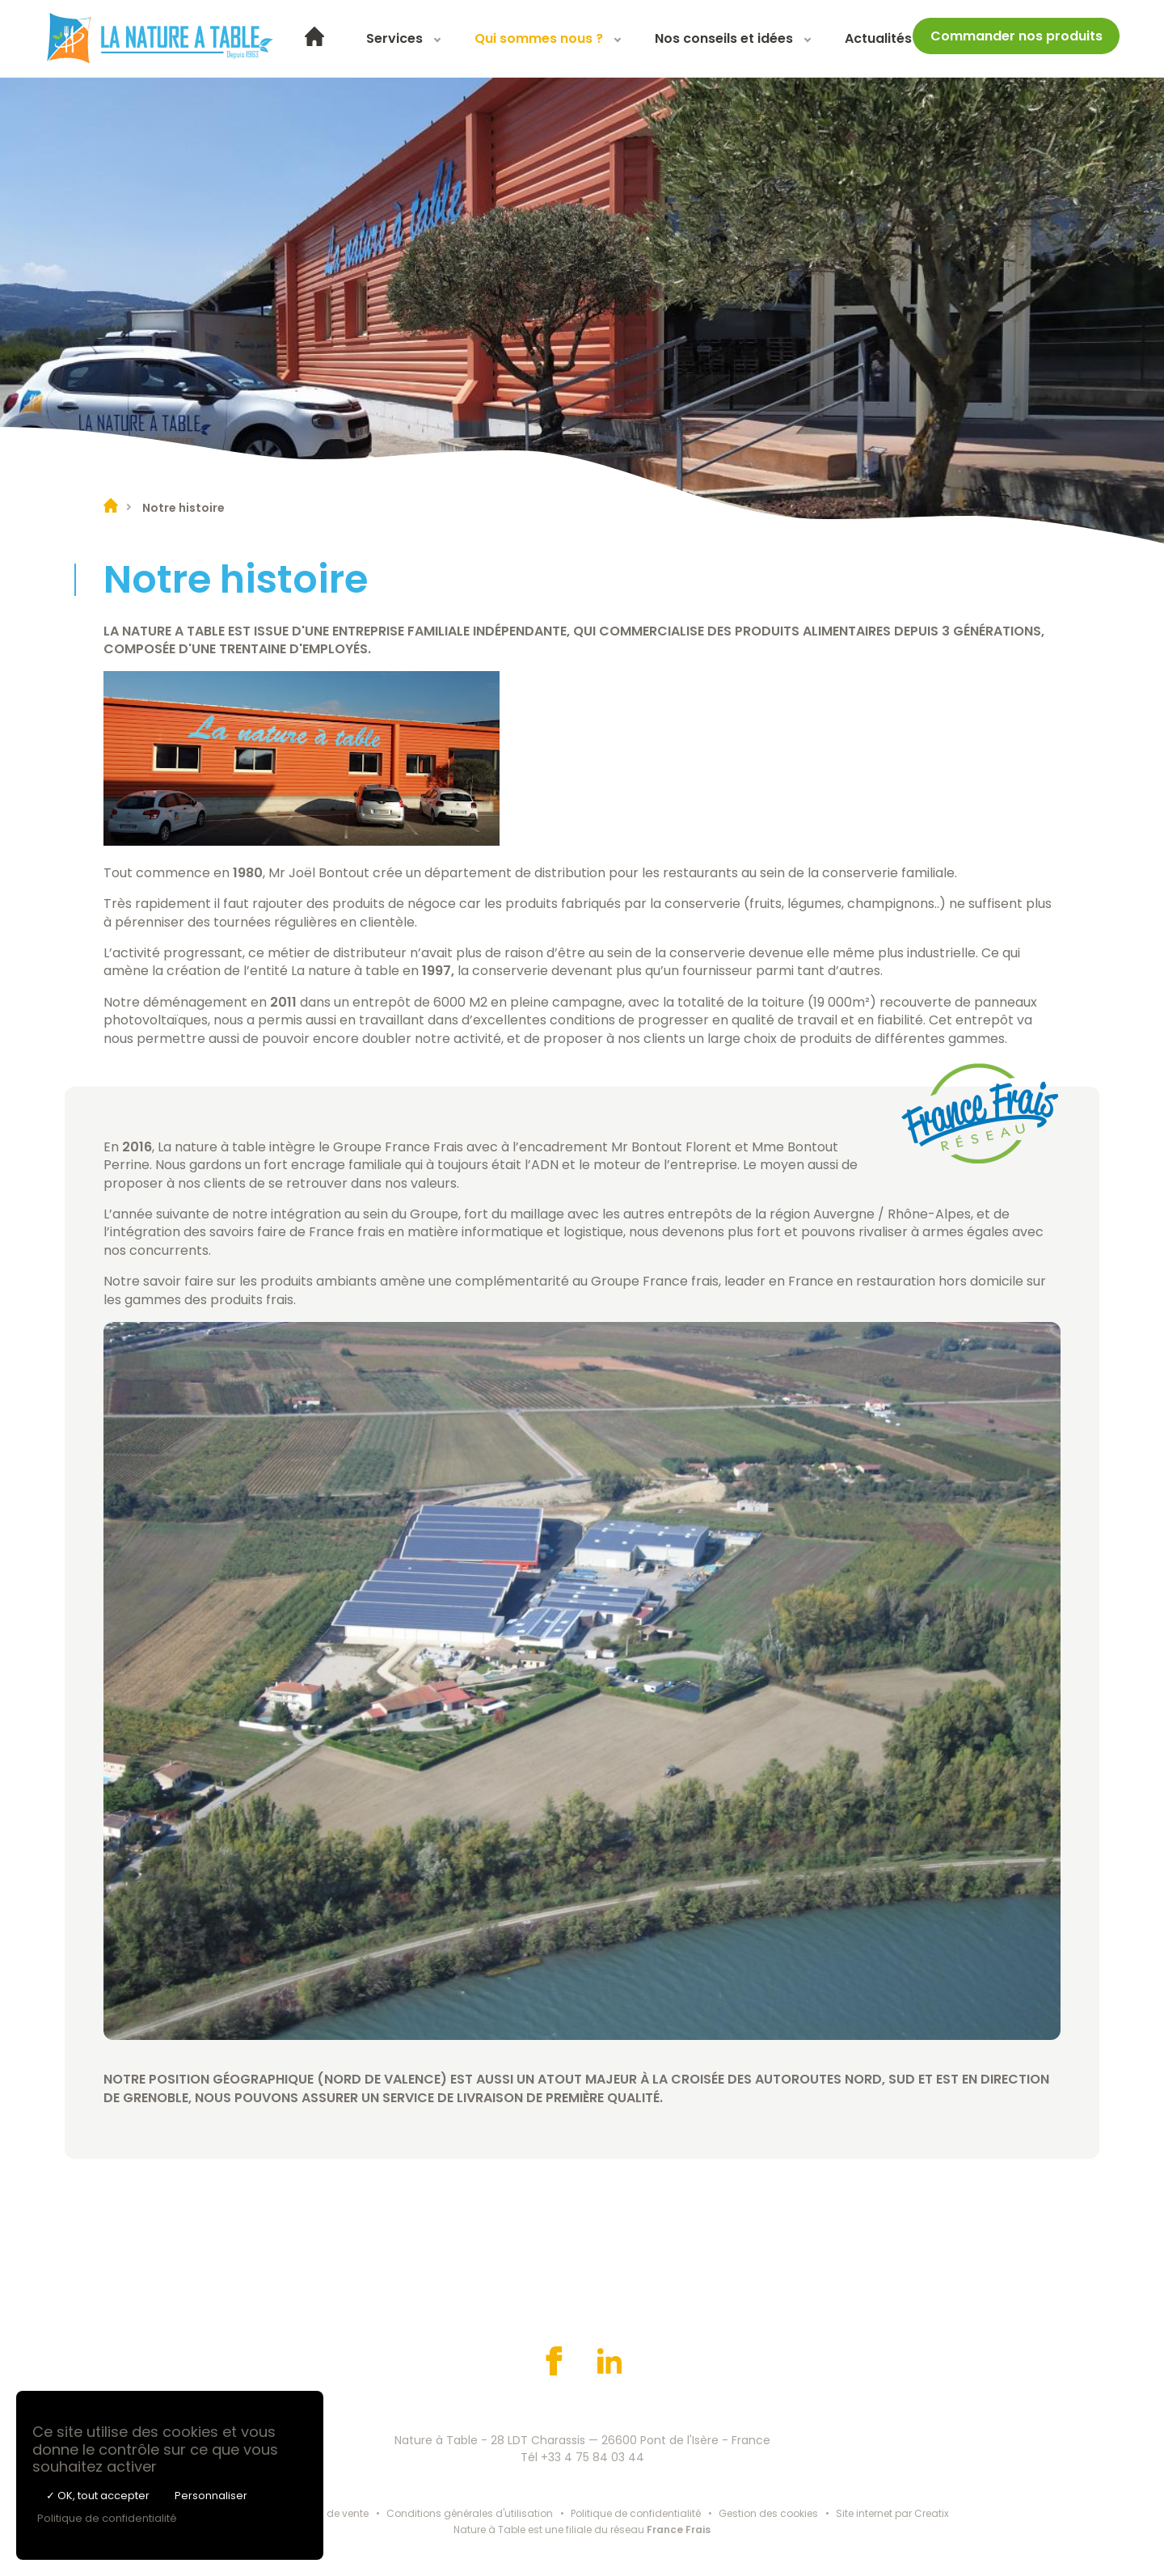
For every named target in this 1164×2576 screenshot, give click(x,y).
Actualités (878, 38)
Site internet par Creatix (892, 2513)
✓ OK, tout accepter (98, 2495)
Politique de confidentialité (636, 2513)
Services (394, 38)
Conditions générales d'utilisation (469, 2513)
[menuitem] (314, 39)
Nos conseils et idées (724, 38)
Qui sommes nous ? (538, 38)
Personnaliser (211, 2495)
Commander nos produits (1016, 36)
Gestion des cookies (768, 2513)
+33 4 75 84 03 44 (592, 2457)
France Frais (679, 2529)
